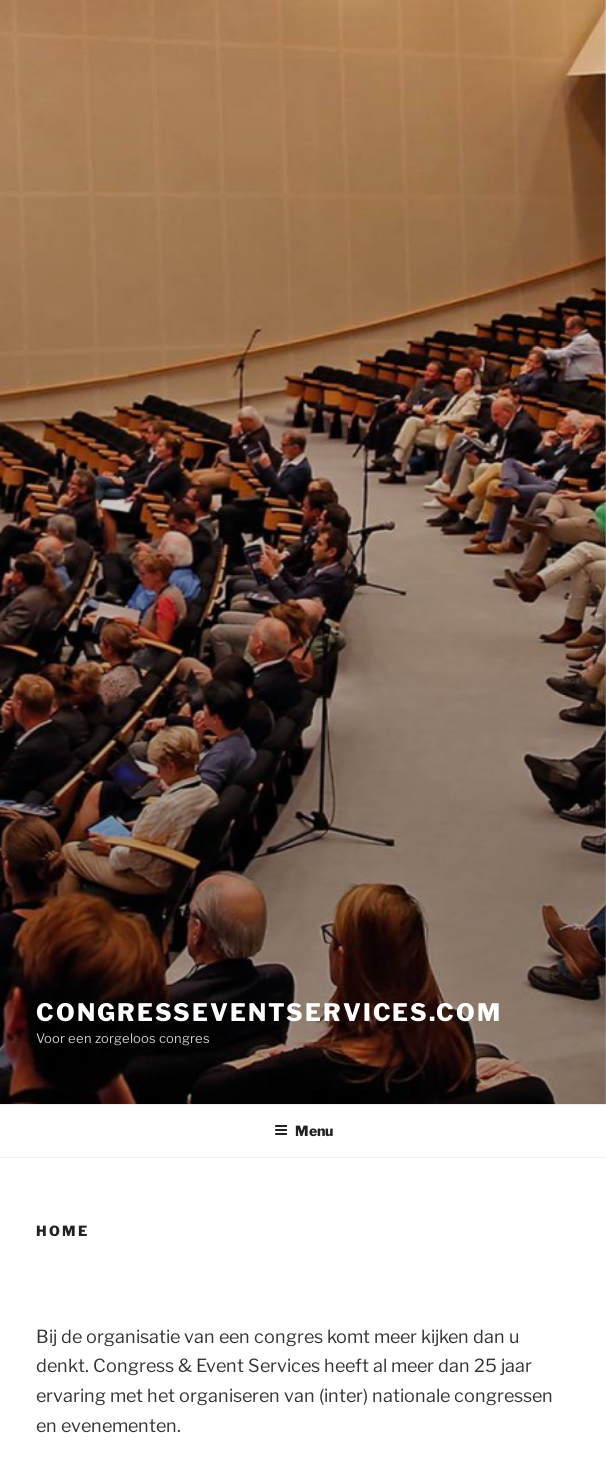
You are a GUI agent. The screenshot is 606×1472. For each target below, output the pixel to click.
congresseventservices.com (269, 1012)
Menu (303, 1130)
